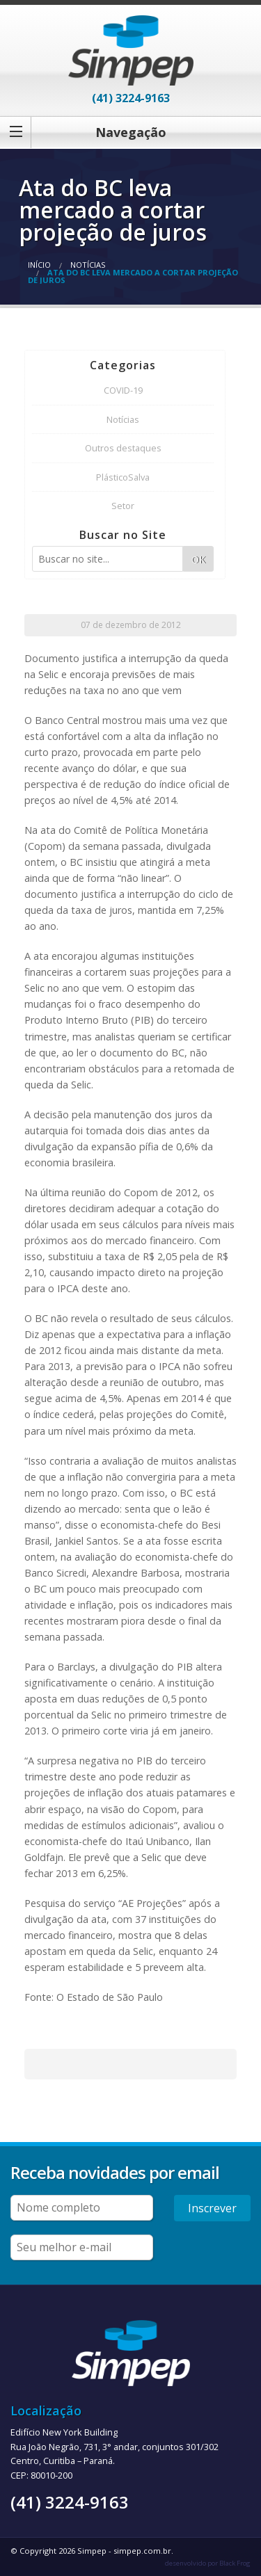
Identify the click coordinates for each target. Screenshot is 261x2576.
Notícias (87, 264)
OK (198, 559)
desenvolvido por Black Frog (208, 2563)
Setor (122, 505)
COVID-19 (123, 390)
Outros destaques (123, 448)
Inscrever (212, 2208)
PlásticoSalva (123, 477)
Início (39, 264)
